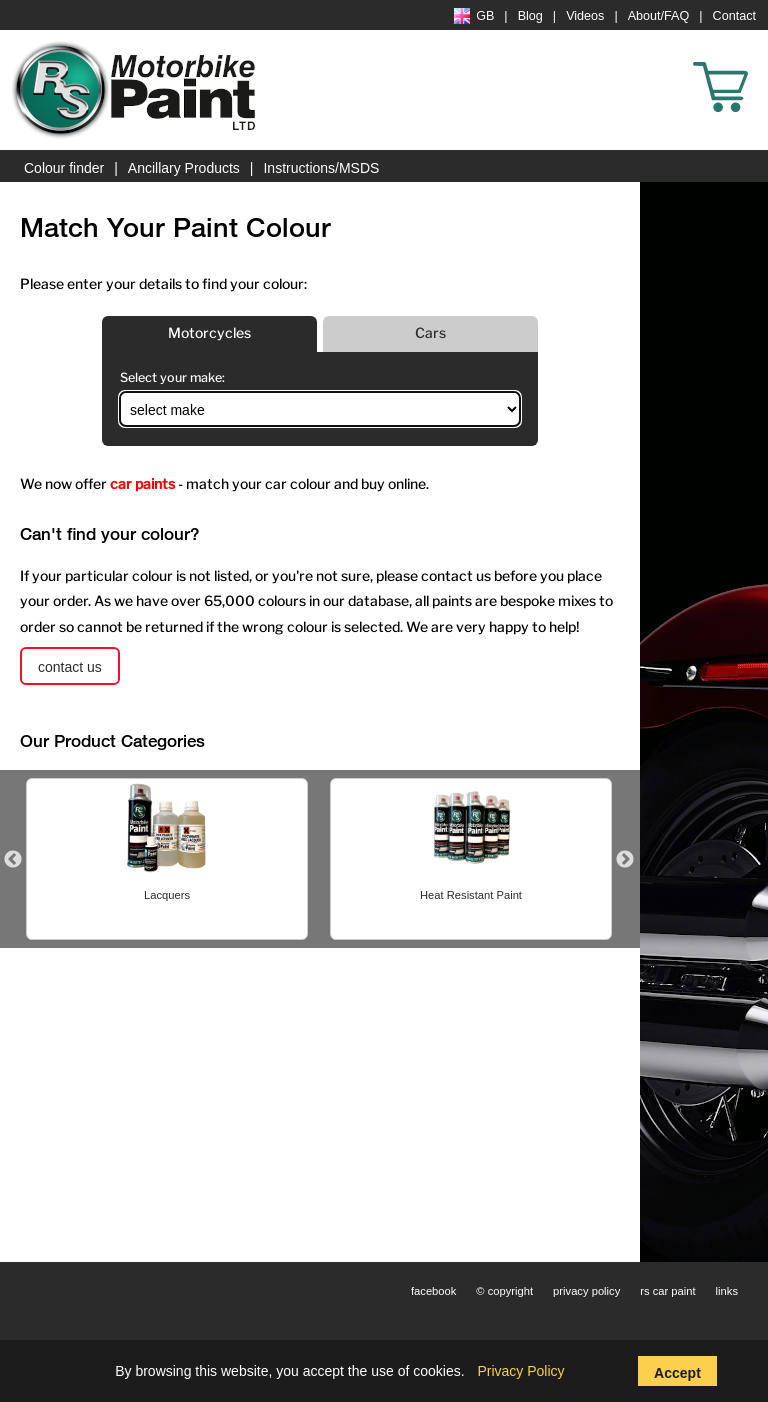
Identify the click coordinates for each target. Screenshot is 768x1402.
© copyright (504, 1291)
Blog (530, 16)
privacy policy (586, 1291)
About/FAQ (659, 16)
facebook (433, 1291)
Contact (734, 16)
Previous (13, 860)
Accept (677, 1373)
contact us (70, 667)
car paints (142, 483)
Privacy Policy (520, 1371)
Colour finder (64, 168)
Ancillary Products (184, 168)
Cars (430, 332)
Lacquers (167, 895)
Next (625, 860)
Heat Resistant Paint (471, 895)
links (727, 1291)
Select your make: (172, 377)
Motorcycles (209, 332)
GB (474, 16)
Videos (585, 16)
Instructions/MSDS (321, 168)
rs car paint (667, 1291)
